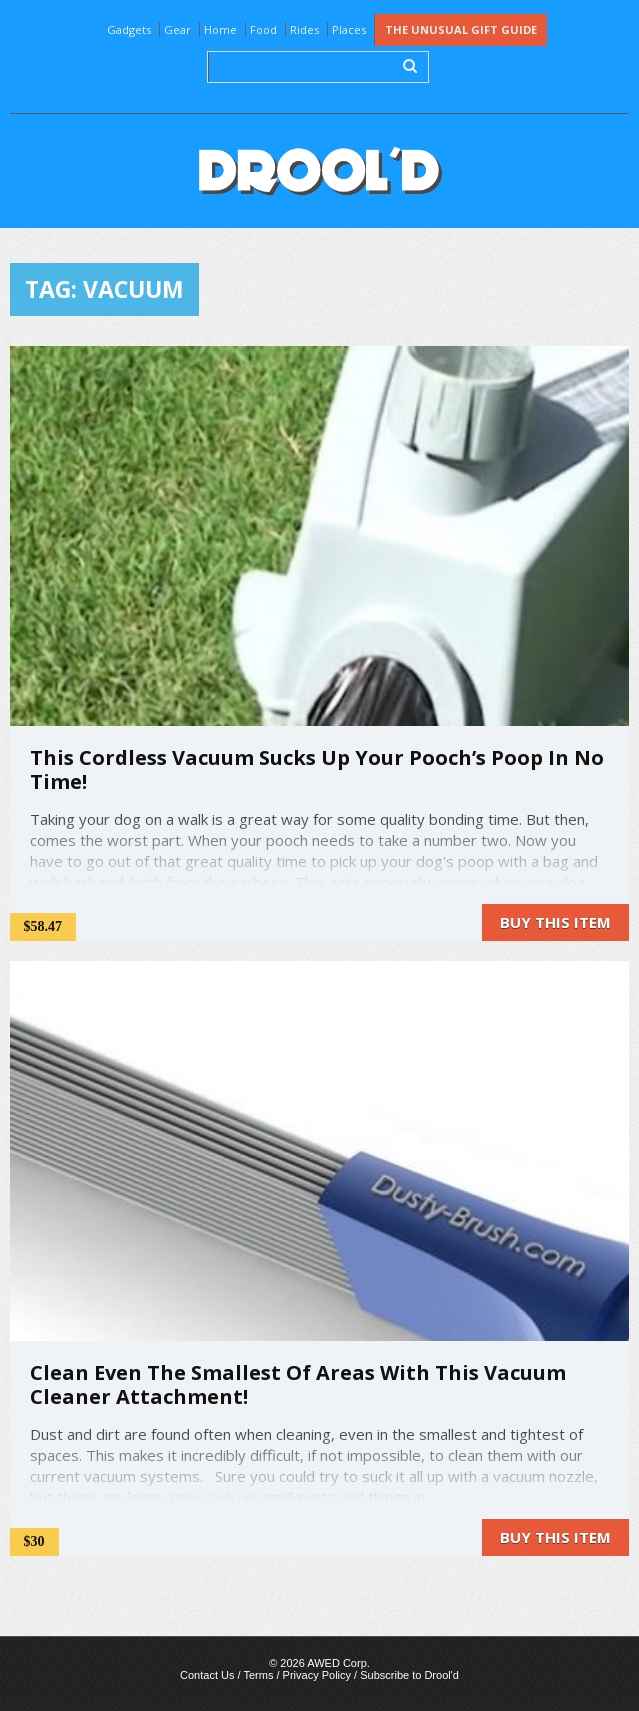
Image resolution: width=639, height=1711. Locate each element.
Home (220, 29)
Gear (177, 29)
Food (263, 29)
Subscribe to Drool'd (409, 1675)
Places (349, 29)
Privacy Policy (317, 1675)
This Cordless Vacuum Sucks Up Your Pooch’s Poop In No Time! (317, 769)
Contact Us (207, 1675)
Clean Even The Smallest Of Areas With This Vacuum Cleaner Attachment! (298, 1384)
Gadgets (129, 29)
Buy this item (555, 922)
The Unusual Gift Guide (461, 29)
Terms (258, 1675)
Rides (304, 29)
